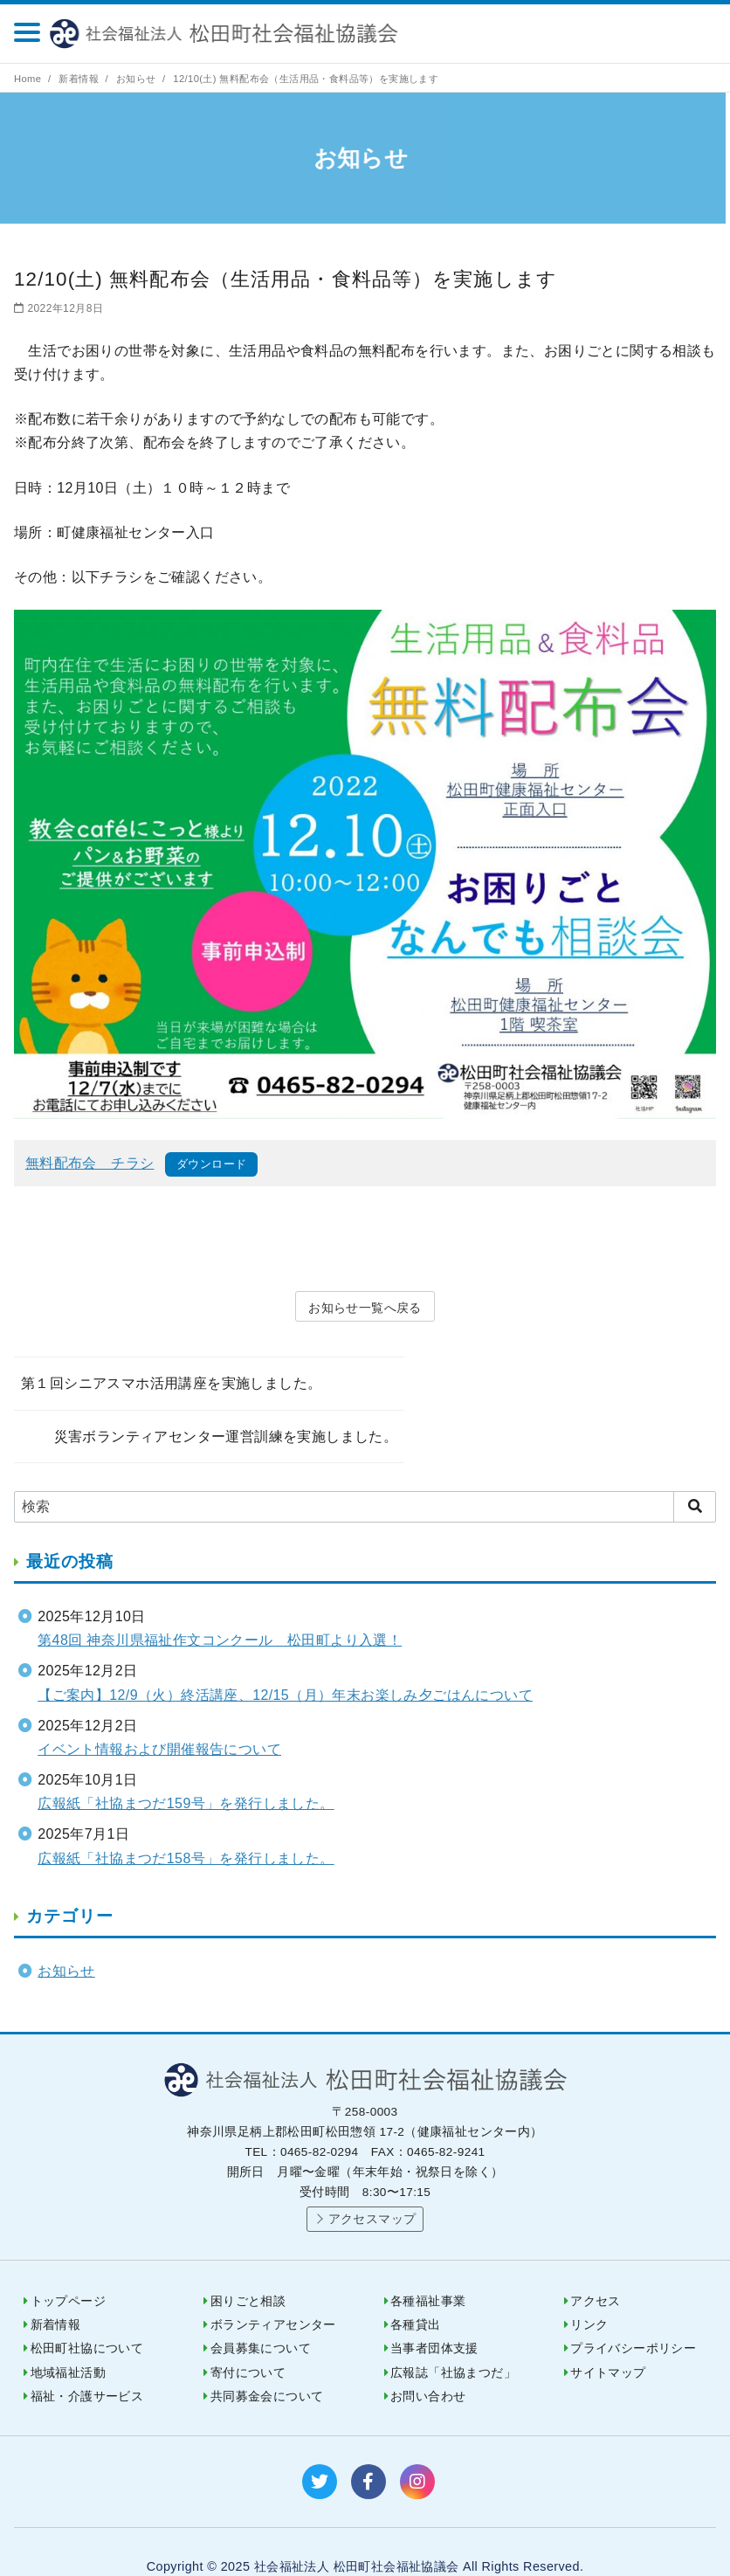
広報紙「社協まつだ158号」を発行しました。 (186, 1829)
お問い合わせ (427, 2367)
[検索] (365, 1478)
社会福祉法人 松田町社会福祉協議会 (234, 33)
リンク (589, 2296)
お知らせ (137, 78)
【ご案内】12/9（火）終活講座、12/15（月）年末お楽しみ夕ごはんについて (285, 1666)
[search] (694, 1478)
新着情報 (80, 78)
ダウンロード (211, 1164)
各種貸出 (415, 2296)
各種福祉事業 (427, 2272)
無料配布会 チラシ (90, 1163)
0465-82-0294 (670, 32)
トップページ (68, 2272)
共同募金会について (267, 2367)
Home (29, 78)
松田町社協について (87, 2319)
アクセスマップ (372, 2190)
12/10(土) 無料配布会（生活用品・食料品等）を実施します (305, 78)
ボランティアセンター (273, 2296)
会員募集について (260, 2319)
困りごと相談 (248, 2272)
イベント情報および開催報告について (159, 1720)
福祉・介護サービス (87, 2367)
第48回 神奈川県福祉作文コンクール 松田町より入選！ (220, 1611)
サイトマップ (607, 2344)
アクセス (595, 2272)
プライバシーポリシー (633, 2319)
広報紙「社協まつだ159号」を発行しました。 (186, 1774)
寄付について (248, 2344)
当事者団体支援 (434, 2319)
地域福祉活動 (68, 2344)
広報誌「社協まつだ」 (453, 2344)
